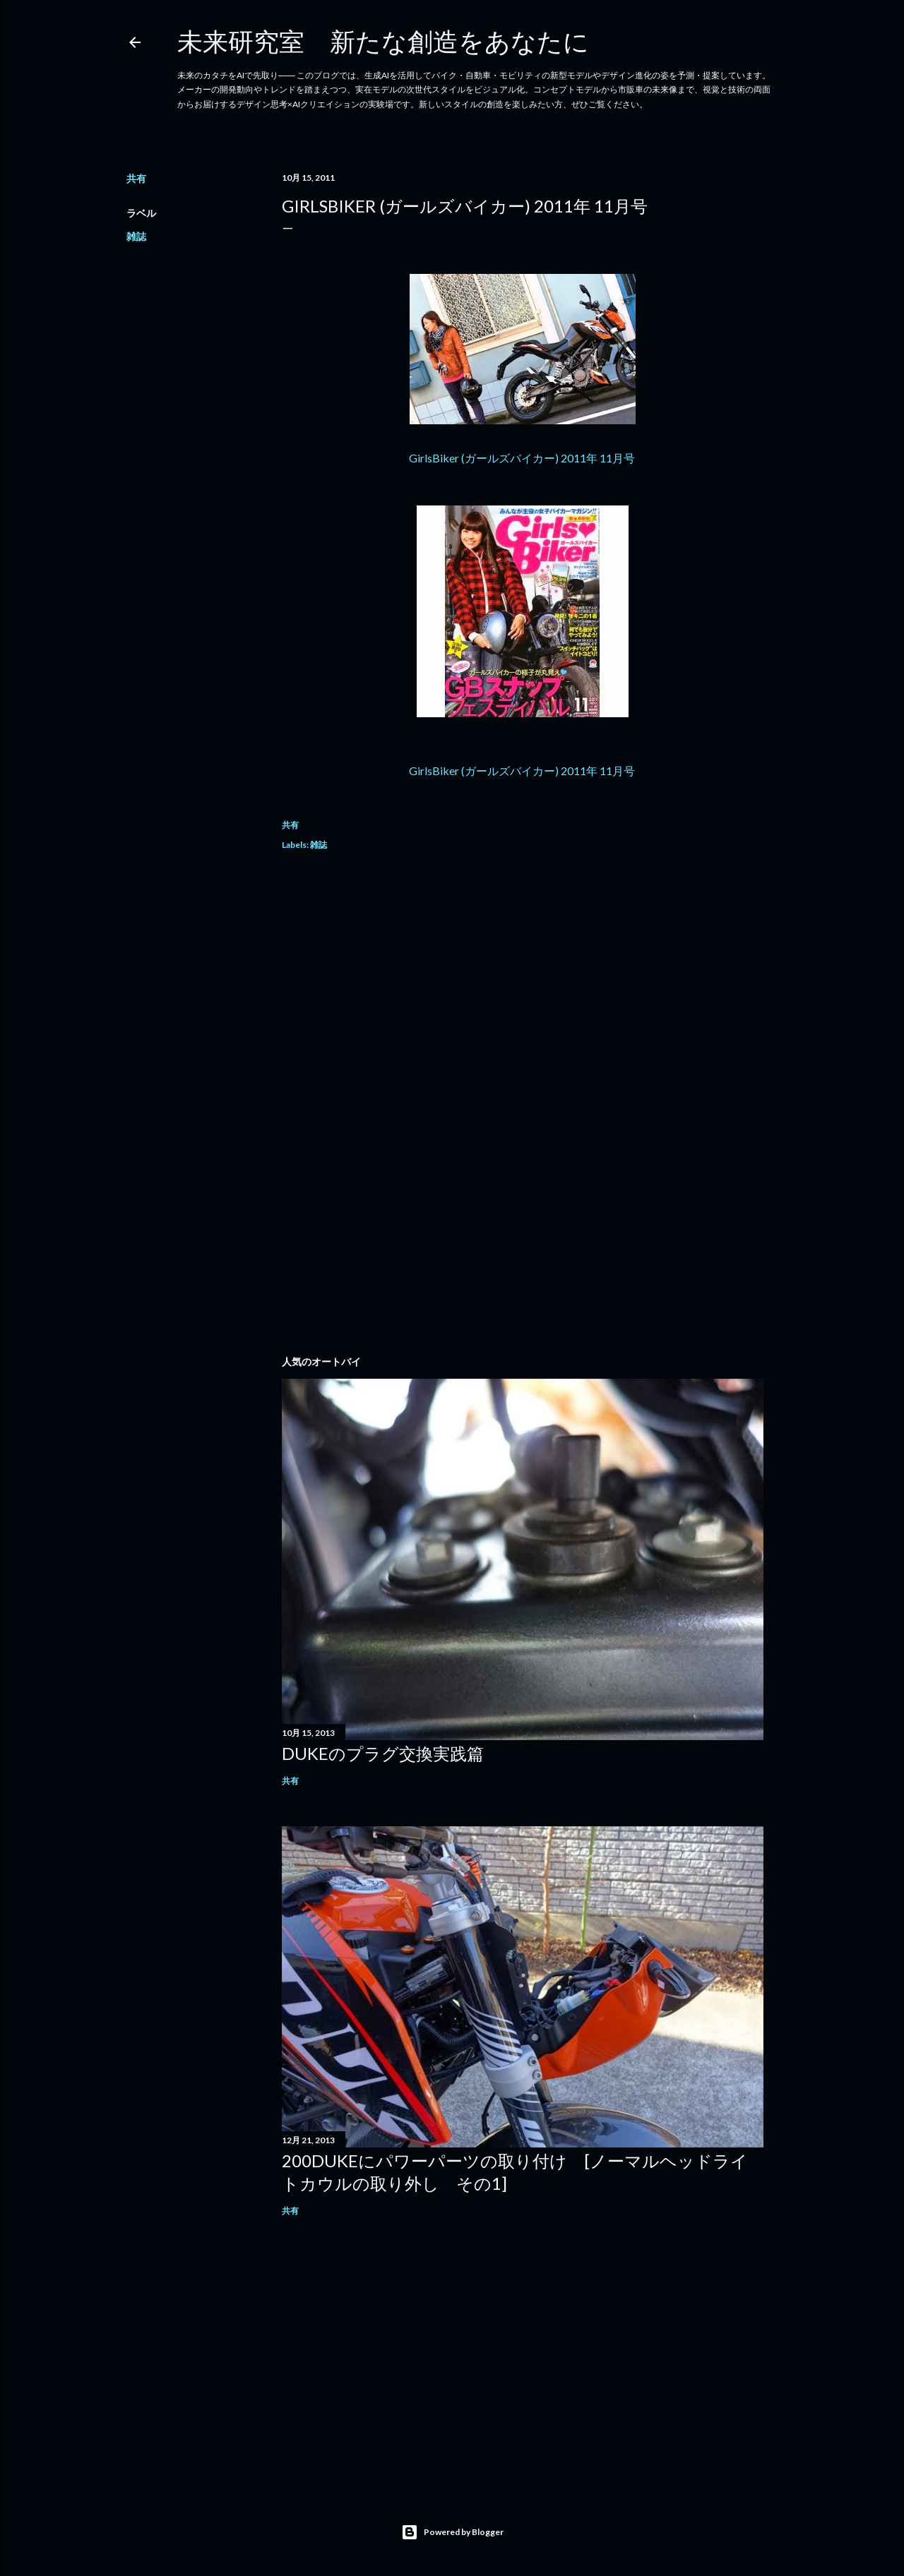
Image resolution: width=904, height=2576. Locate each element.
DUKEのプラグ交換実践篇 (383, 1753)
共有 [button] (136, 178)
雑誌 (136, 236)
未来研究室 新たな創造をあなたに (383, 40)
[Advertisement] (522, 988)
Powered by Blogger (452, 2532)
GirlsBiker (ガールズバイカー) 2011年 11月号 (523, 458)
